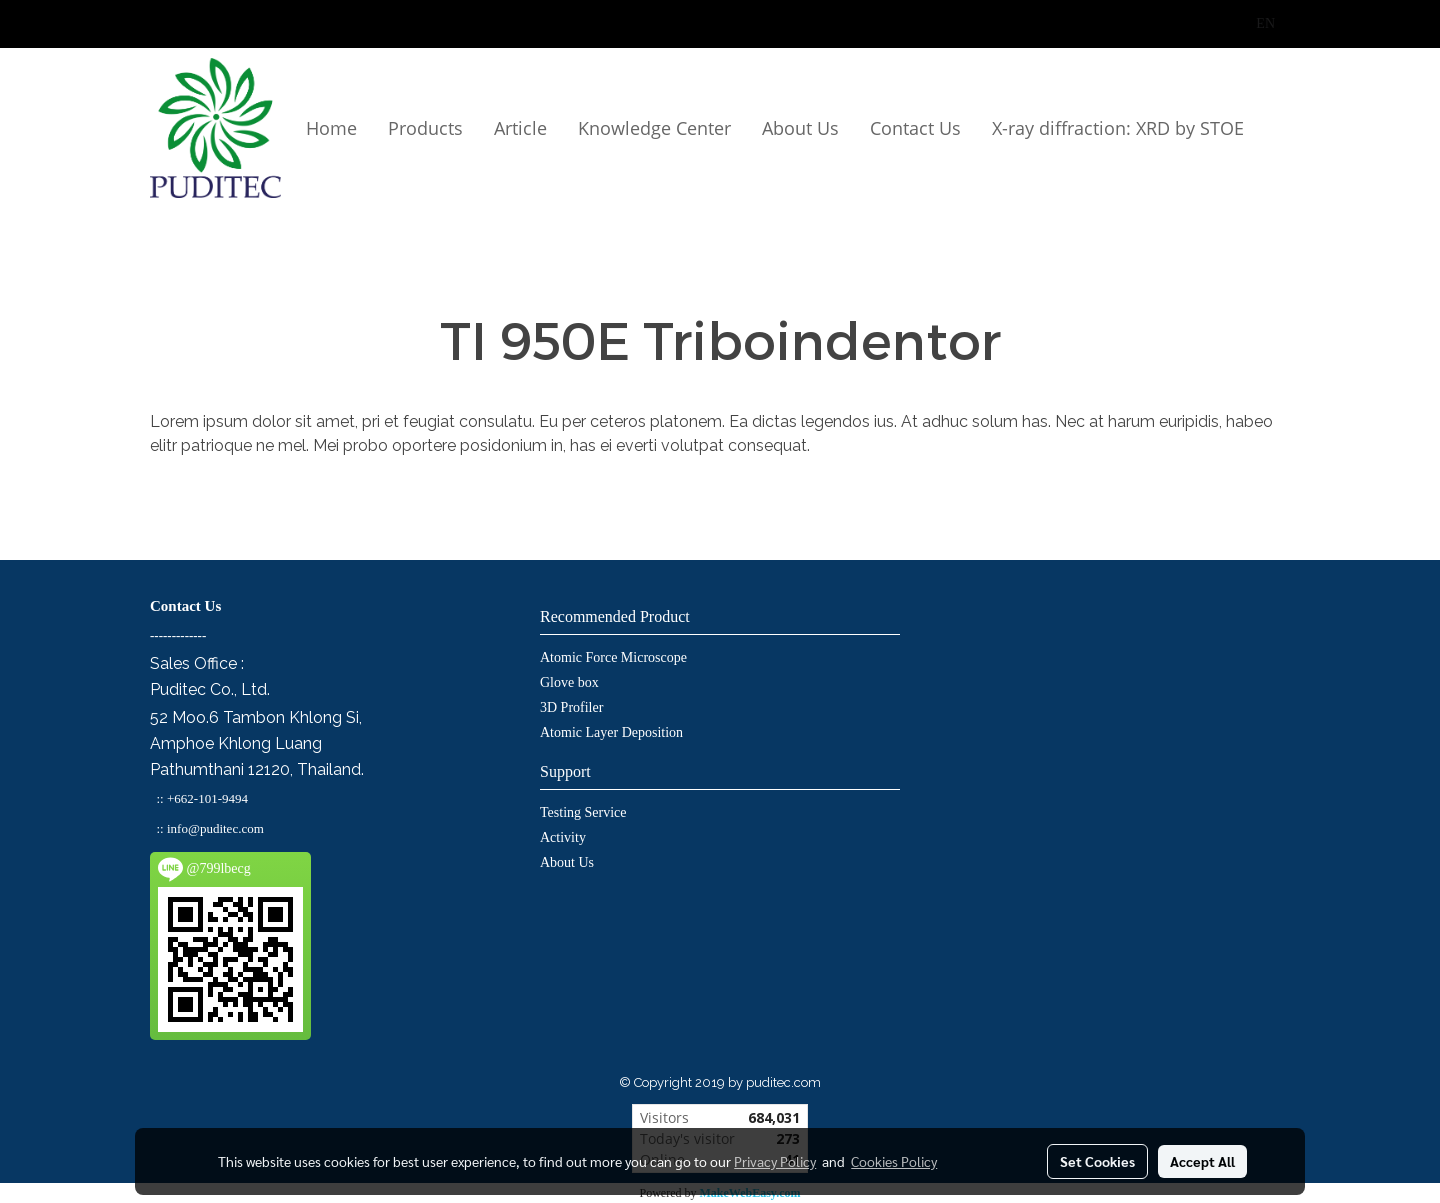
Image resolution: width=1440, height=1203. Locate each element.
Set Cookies (1097, 1161)
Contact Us (915, 128)
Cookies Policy (894, 1161)
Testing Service (583, 812)
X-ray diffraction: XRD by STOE (1118, 128)
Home (331, 128)
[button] (158, 216)
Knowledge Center (654, 128)
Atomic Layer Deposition (611, 732)
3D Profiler (571, 707)
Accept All (1202, 1161)
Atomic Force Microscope (613, 657)
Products (425, 128)
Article (520, 128)
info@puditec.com (215, 828)
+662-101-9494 (207, 798)
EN (1254, 23)
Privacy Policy (775, 1161)
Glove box (569, 682)
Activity (563, 837)
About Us (800, 128)
